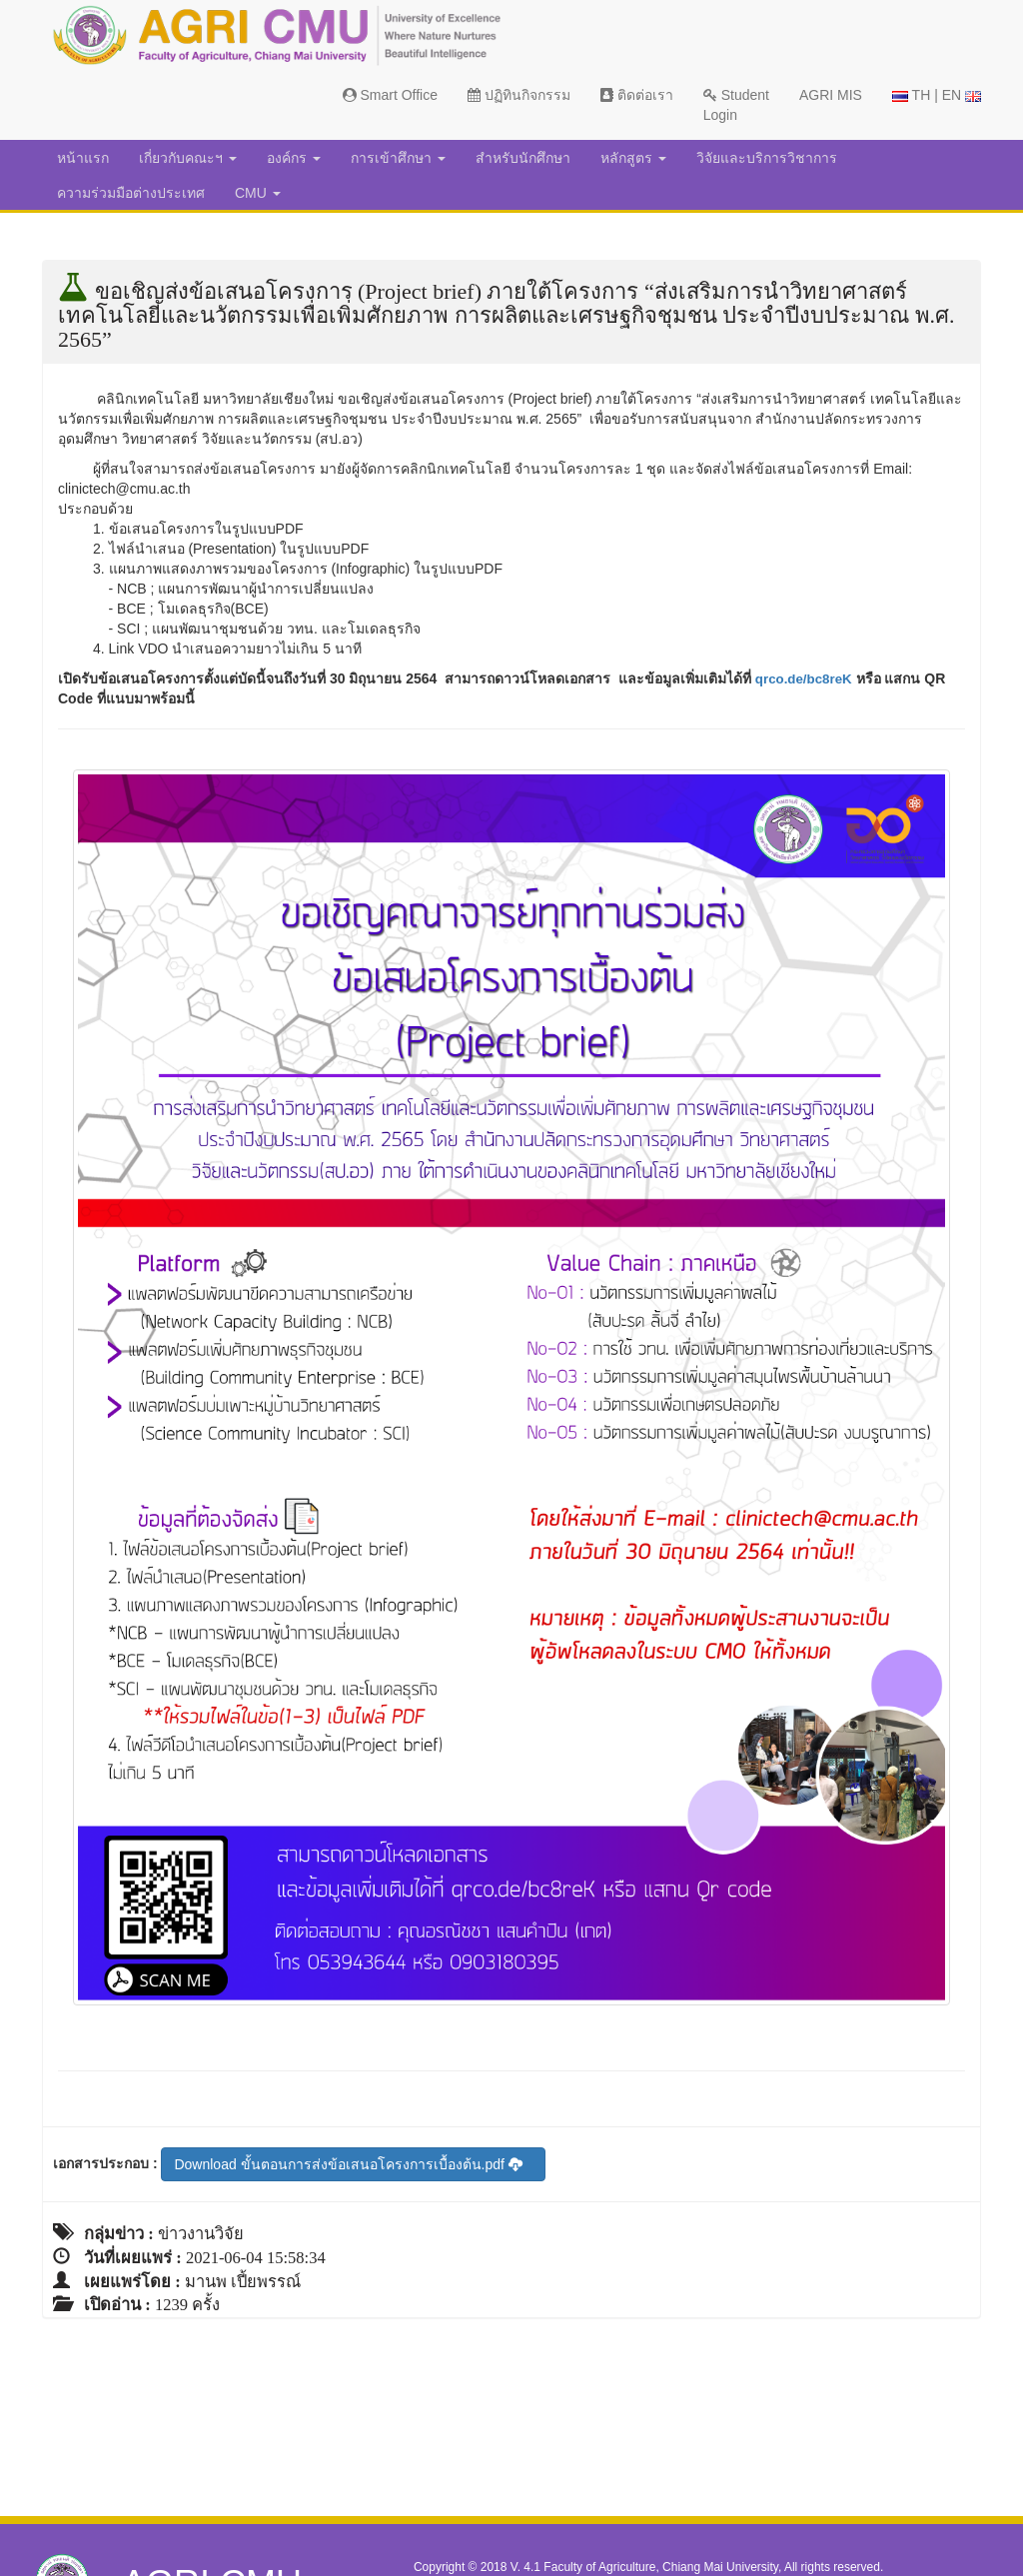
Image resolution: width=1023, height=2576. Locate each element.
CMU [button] (258, 193)
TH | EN (936, 95)
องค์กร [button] (294, 158)
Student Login (736, 105)
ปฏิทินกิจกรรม (519, 95)
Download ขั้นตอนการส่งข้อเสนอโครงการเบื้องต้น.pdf (347, 2164)
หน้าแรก (83, 158)
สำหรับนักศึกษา (523, 158)
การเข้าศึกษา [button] (398, 158)
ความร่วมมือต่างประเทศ (131, 193)
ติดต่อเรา (636, 95)
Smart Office (390, 95)
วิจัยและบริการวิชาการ (766, 158)
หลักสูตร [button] (633, 158)
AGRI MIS (830, 95)
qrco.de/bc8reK (806, 678)
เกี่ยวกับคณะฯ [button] (188, 158)
